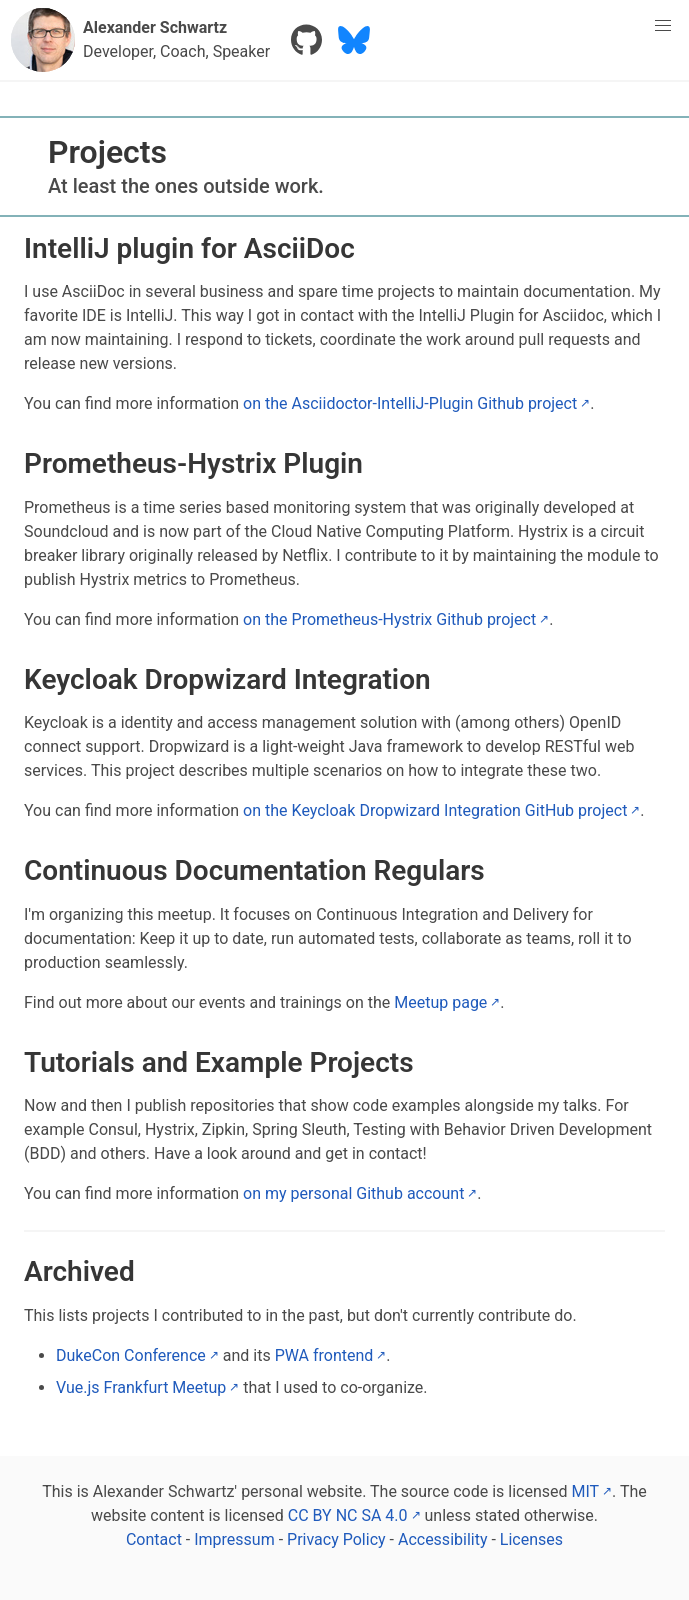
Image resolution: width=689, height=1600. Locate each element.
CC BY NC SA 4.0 (348, 1515)
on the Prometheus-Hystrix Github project (389, 619)
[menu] (663, 26)
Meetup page (440, 1002)
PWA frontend (324, 1355)
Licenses (531, 1539)
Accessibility (445, 1539)
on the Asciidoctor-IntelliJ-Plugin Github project (410, 403)
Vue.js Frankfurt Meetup (141, 1387)
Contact (156, 1539)
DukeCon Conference (131, 1355)
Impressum (236, 1539)
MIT (585, 1491)
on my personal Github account (353, 1193)
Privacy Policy (338, 1539)
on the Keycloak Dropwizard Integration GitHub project (435, 810)
